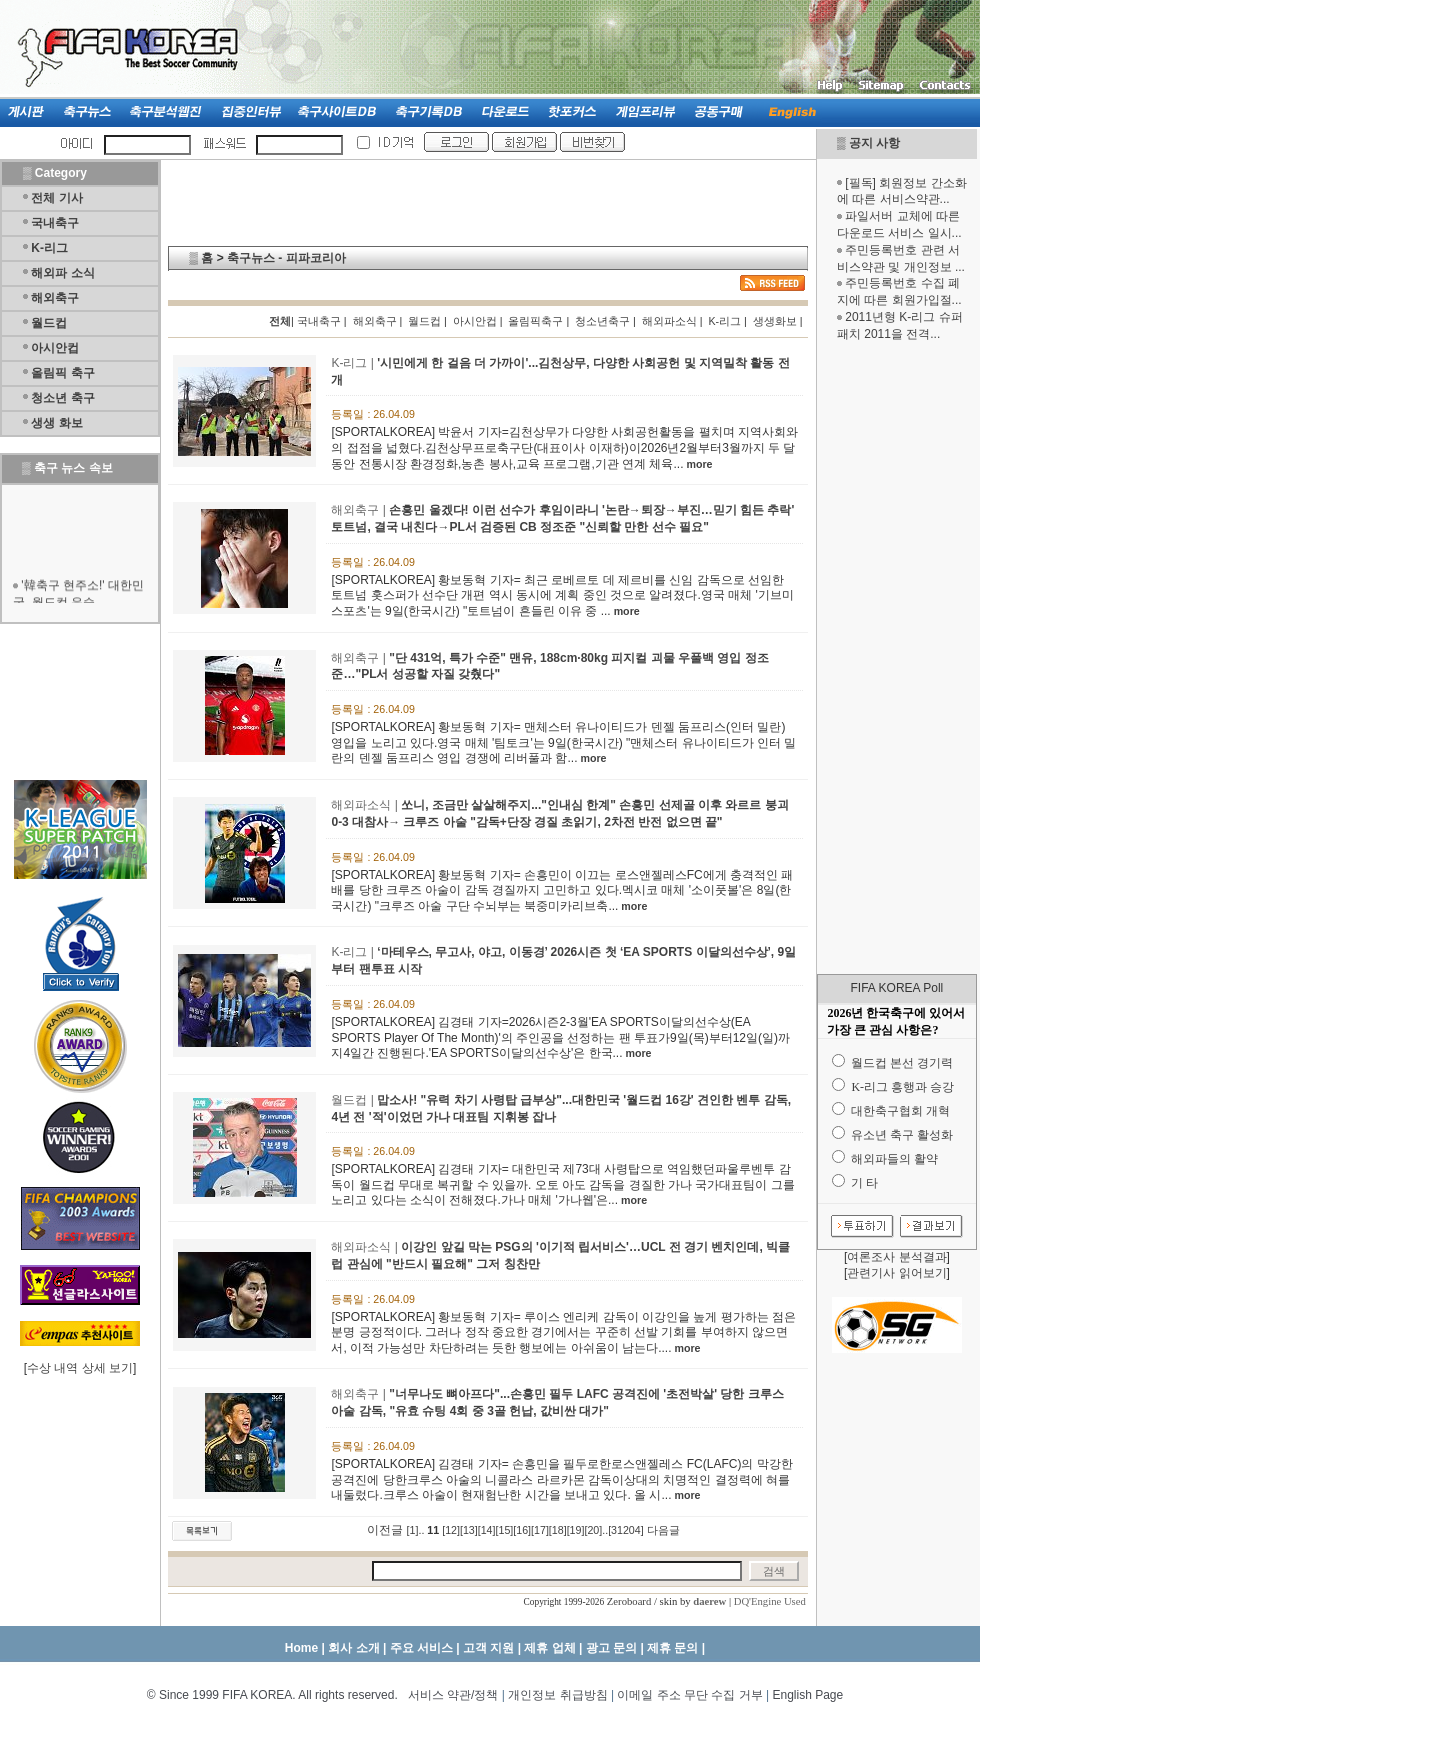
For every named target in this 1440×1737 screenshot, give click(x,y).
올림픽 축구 (62, 373)
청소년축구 (602, 321)
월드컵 (49, 323)
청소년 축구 (62, 398)
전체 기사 (56, 198)
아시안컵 (55, 348)
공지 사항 (874, 143)
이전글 (385, 1530)
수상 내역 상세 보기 (80, 1368)
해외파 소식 (62, 273)
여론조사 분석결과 (896, 1257)
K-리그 (49, 248)
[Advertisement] (897, 658)
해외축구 (55, 298)
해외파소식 (669, 321)
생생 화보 (56, 423)
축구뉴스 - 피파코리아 (286, 258)
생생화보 (775, 321)
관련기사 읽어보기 (896, 1273)
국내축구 (55, 223)
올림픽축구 (535, 321)
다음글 (663, 1530)
